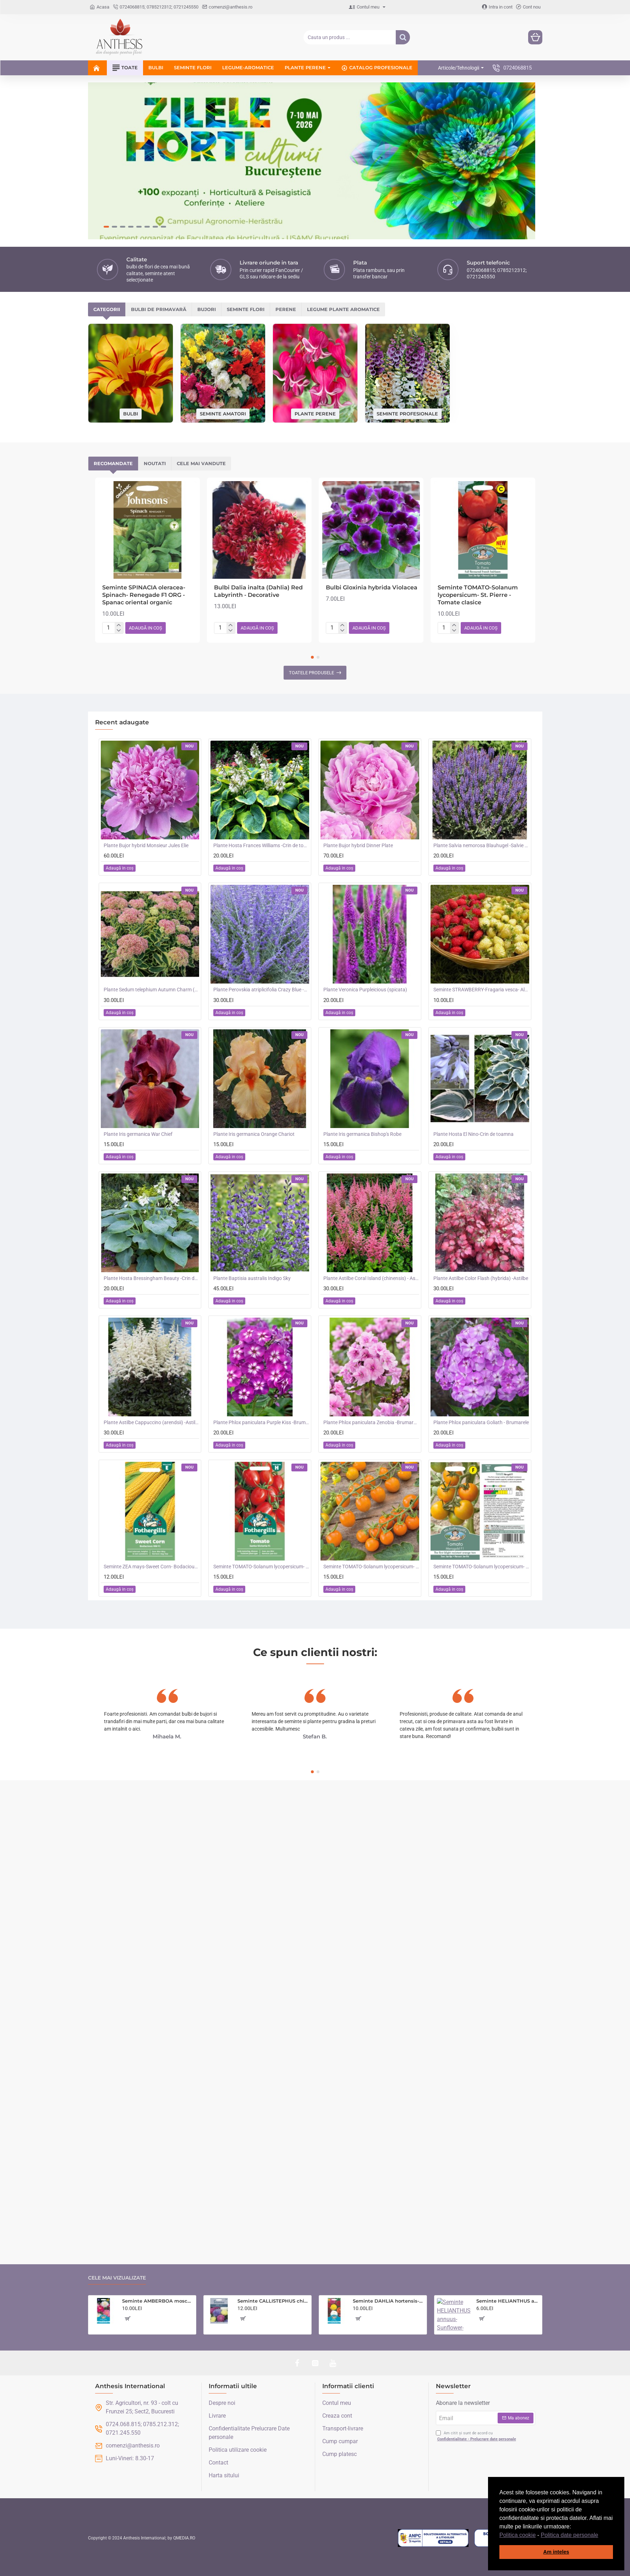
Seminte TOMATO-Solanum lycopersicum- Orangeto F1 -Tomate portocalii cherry (371, 1451)
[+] (119, 510)
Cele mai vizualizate (117, 2278)
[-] (119, 515)
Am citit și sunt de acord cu (476, 2436)
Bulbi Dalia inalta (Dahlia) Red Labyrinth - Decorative (258, 476)
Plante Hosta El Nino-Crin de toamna (473, 1018)
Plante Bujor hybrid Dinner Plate (358, 730)
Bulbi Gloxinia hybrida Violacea (371, 472)
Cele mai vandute (201, 348)
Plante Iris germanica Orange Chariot (254, 1018)
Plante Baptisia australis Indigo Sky (252, 1162)
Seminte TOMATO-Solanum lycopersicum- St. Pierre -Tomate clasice (478, 479)
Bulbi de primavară (158, 194)
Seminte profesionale (407, 298)
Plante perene (315, 298)
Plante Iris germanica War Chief (138, 1018)
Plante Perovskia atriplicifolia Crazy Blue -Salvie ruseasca (261, 874)
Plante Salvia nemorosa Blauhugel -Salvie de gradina (481, 730)
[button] (601, 2535)
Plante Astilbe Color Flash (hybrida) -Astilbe (480, 1162)
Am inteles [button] (556, 2552)
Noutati (155, 348)
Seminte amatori (223, 298)
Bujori (206, 194)
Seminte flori (245, 194)
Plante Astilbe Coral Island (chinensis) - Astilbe (371, 1162)
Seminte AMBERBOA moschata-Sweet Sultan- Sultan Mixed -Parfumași (157, 2301)
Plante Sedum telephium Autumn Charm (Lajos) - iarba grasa (151, 874)
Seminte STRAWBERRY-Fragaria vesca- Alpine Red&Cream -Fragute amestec (481, 874)
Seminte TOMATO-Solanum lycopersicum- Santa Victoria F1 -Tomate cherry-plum (261, 1451)
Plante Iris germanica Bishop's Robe (362, 1018)
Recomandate (113, 348)
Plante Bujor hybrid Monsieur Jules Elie (146, 730)
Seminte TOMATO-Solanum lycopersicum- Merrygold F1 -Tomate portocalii (481, 1451)
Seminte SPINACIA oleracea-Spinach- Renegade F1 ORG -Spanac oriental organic (143, 479)
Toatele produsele (311, 557)
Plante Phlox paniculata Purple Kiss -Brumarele (261, 1307)
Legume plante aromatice (343, 194)
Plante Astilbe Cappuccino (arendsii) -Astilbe (151, 1307)
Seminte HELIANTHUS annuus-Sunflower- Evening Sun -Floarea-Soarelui (507, 2301)
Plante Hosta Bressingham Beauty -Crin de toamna (151, 1162)
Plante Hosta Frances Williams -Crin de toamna (261, 730)
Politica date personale (569, 2535)
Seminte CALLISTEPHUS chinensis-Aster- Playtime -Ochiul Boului (273, 2301)
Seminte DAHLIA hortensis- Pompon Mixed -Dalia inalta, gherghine (388, 2301)
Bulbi (130, 298)
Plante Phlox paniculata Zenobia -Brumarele (371, 1307)
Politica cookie (517, 2535)
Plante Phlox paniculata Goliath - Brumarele (481, 1307)
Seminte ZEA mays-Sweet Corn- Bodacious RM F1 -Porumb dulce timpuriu (151, 1451)
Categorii (106, 194)
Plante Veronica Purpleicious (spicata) (365, 874)
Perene (285, 194)
